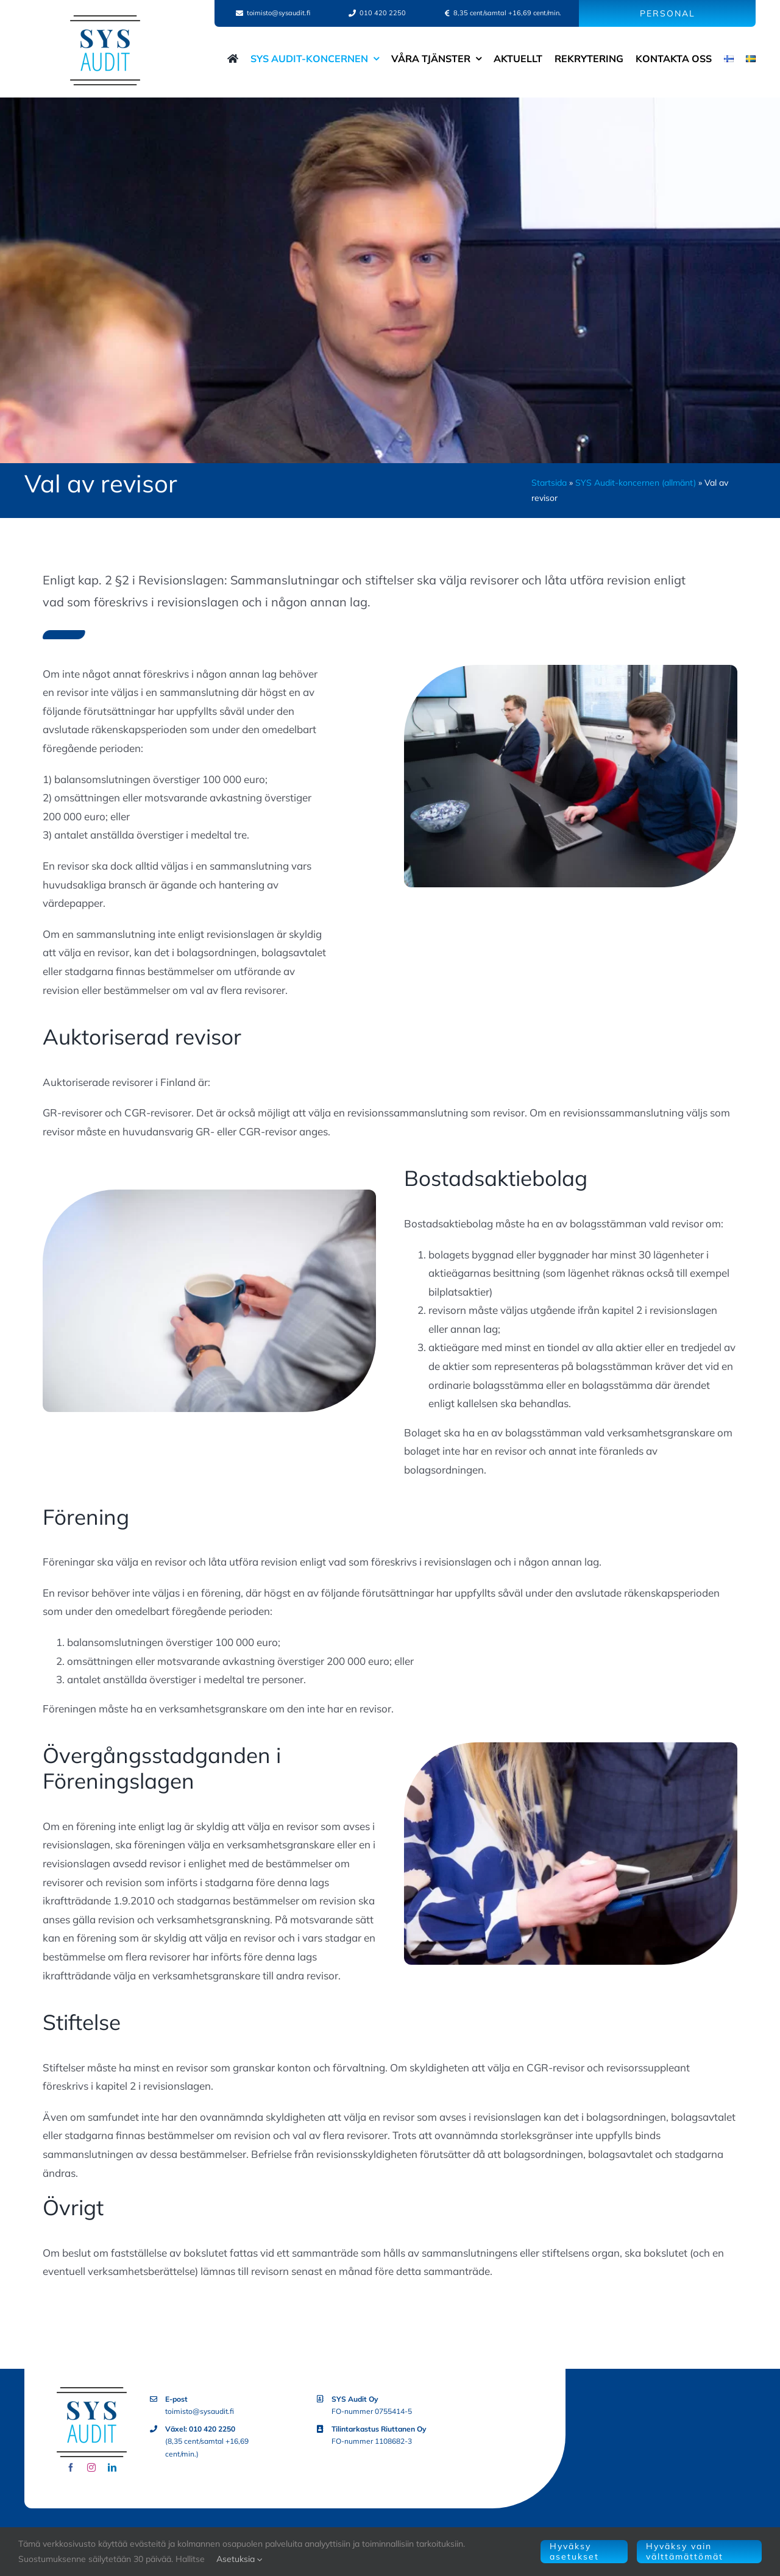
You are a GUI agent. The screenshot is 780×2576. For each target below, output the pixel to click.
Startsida (549, 482)
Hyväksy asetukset (574, 2551)
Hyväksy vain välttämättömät (684, 2551)
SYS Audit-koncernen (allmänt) (635, 482)
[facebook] (70, 2467)
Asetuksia (239, 2558)
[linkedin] (112, 2467)
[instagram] (91, 2467)
